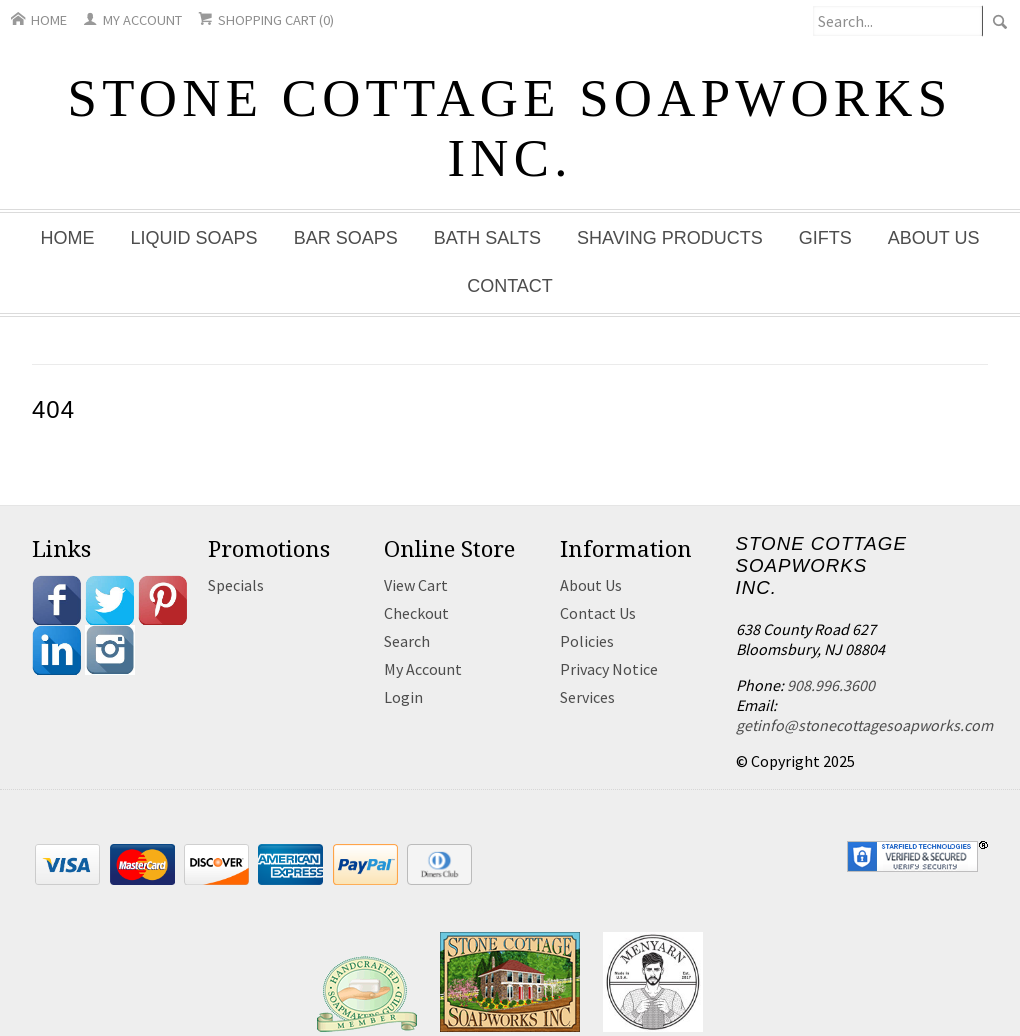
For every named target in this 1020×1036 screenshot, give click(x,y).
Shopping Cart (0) (266, 20)
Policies (587, 641)
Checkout (416, 613)
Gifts (825, 238)
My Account (132, 20)
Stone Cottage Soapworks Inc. (510, 128)
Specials (236, 585)
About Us (934, 238)
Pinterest (163, 600)
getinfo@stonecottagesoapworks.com (864, 725)
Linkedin (57, 650)
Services (587, 697)
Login (403, 697)
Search (407, 641)
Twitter (110, 600)
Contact (510, 286)
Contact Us (598, 613)
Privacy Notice (609, 669)
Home (39, 20)
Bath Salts (487, 238)
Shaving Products (670, 238)
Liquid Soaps (194, 238)
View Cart (416, 585)
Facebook (57, 600)
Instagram (110, 650)
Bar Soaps (346, 238)
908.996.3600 (831, 685)
